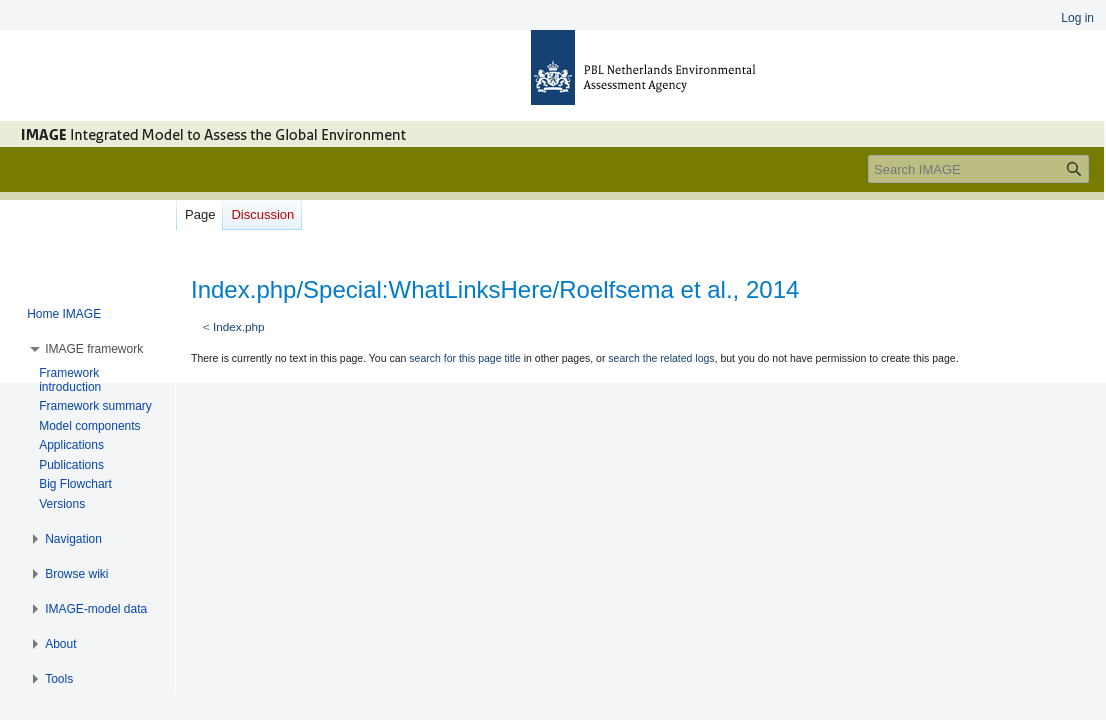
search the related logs (661, 358)
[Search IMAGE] (978, 169)
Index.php (239, 326)
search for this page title (464, 358)
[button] (94, 349)
